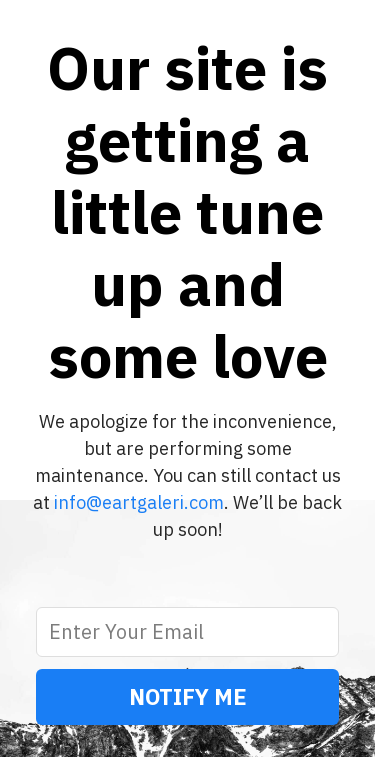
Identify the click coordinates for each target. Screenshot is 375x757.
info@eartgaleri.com (139, 502)
